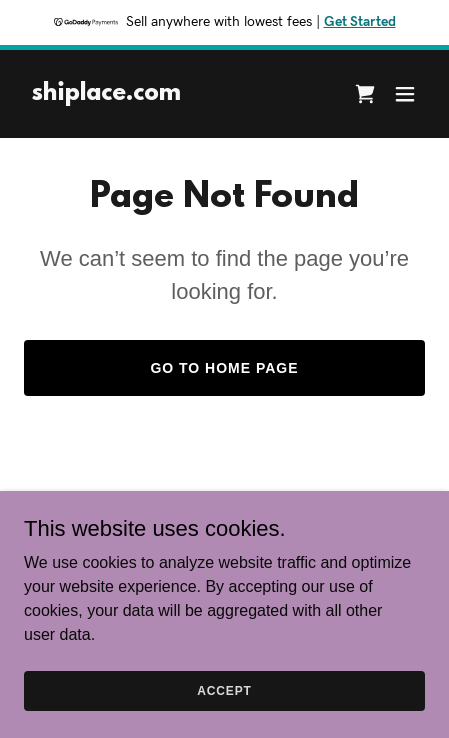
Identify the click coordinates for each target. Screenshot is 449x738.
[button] (405, 94)
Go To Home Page (224, 368)
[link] (106, 94)
